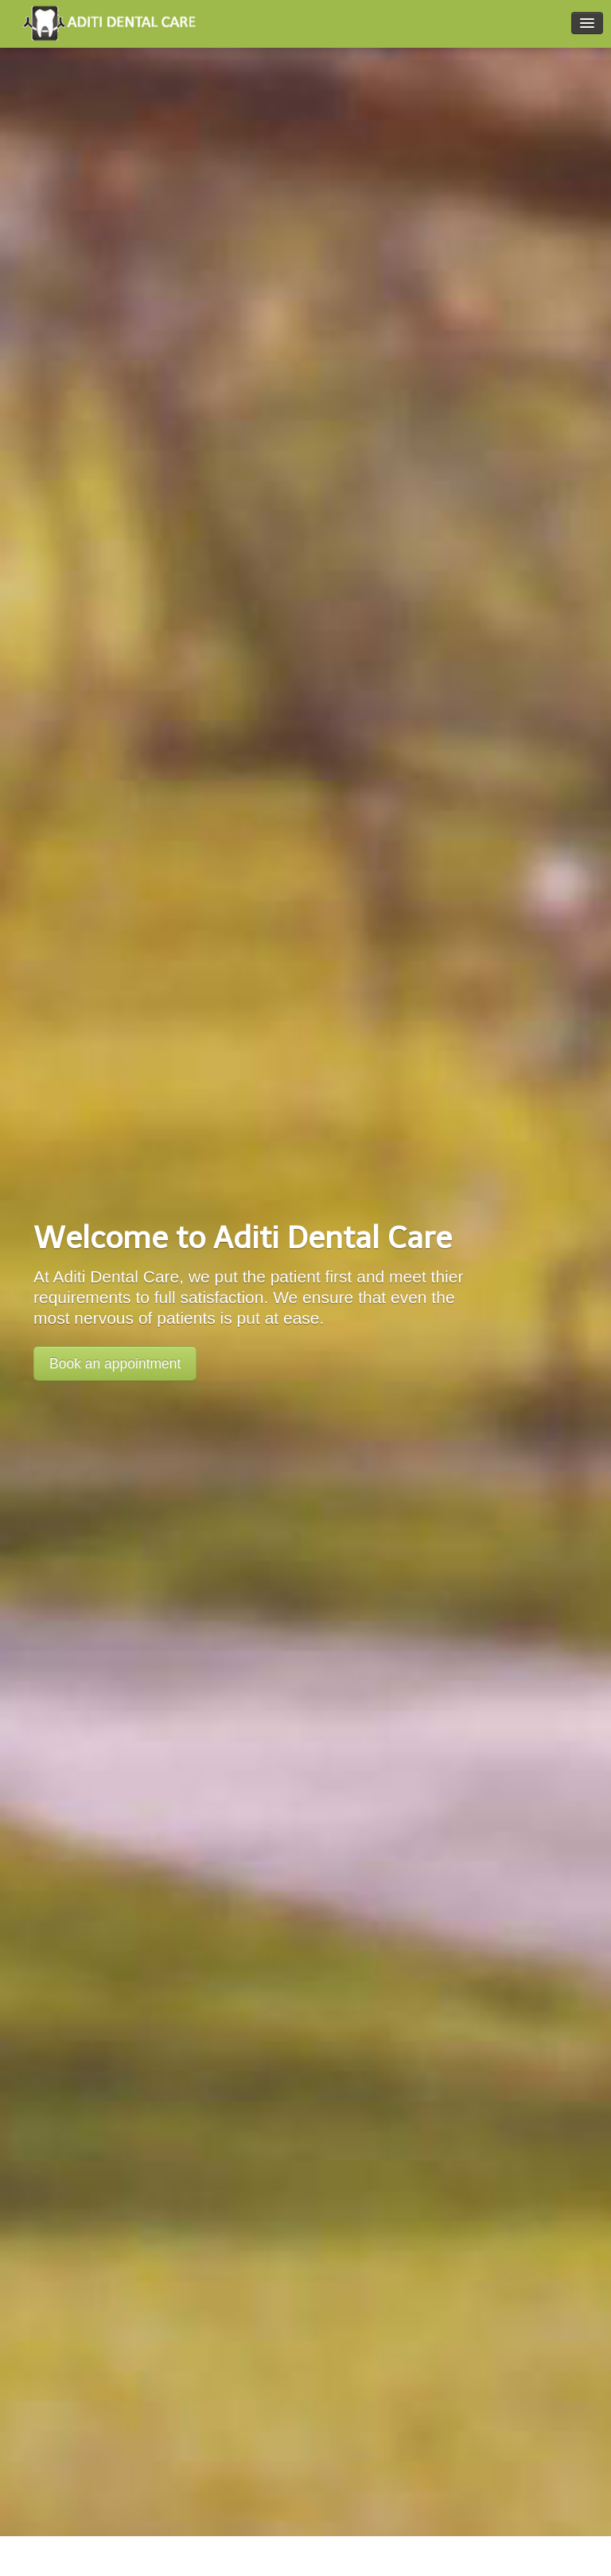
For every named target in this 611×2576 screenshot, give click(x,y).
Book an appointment (115, 1364)
